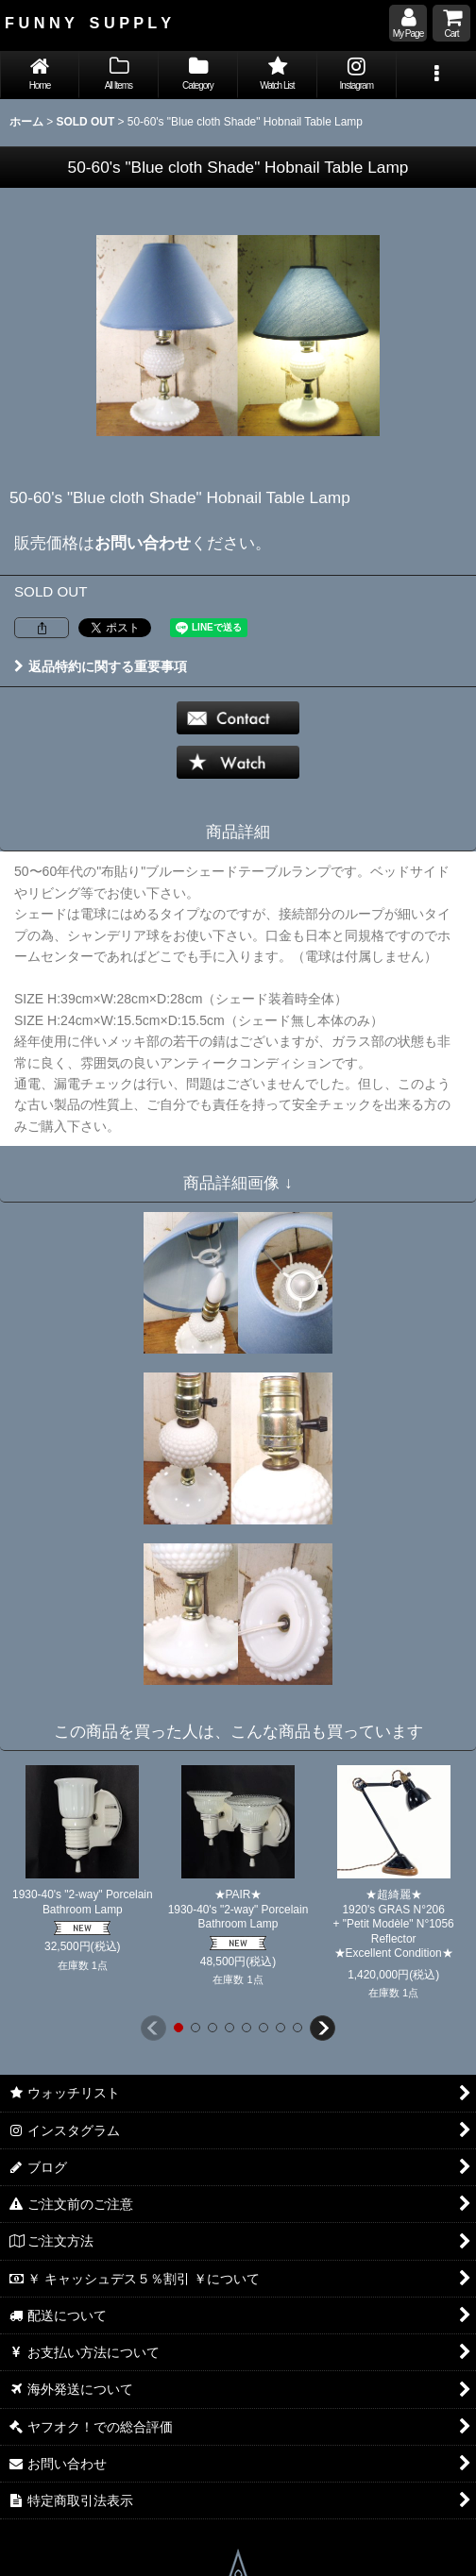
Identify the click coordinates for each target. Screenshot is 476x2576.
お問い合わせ (142, 542)
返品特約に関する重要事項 (100, 666)
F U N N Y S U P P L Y (88, 22)
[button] (436, 75)
